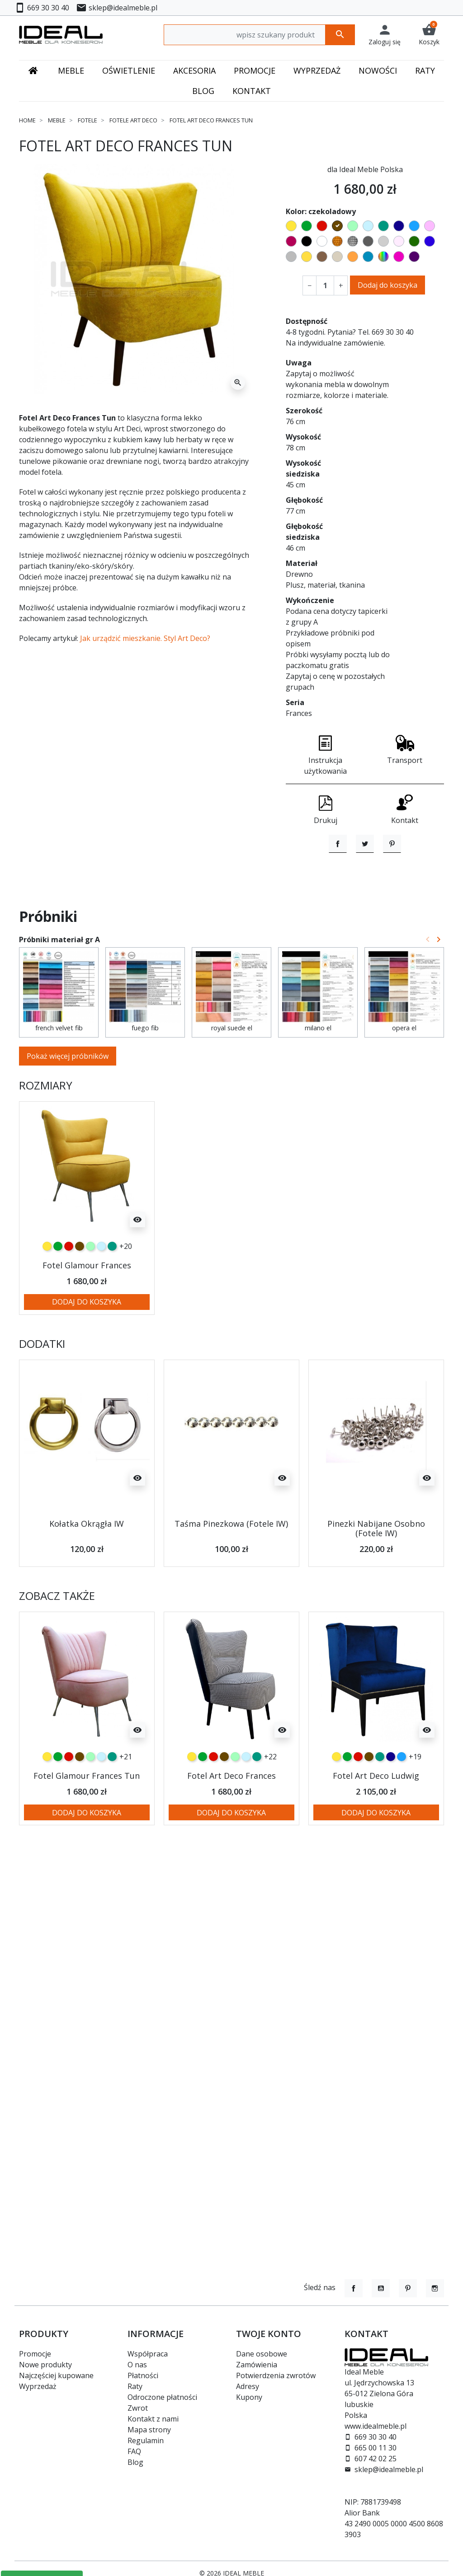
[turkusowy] (112, 1286)
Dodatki (42, 1384)
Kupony (249, 2397)
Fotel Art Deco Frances (231, 1815)
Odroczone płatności (162, 2397)
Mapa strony (149, 2430)
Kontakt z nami (153, 2419)
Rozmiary (45, 1125)
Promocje (35, 2354)
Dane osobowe (261, 2354)
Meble (57, 120)
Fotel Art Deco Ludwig (376, 1815)
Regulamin (146, 2440)
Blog (135, 2462)
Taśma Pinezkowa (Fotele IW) (231, 1563)
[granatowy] (390, 1796)
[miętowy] (90, 1286)
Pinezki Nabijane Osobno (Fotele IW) (376, 1568)
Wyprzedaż (38, 2386)
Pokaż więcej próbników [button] (68, 1096)
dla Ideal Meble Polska (365, 169)
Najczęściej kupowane (56, 2375)
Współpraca (148, 2354)
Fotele (87, 120)
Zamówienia (256, 2365)
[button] (429, 34)
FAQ (134, 2451)
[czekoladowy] (79, 1286)
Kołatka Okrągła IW (86, 1563)
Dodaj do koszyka (387, 285)
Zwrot (138, 2408)
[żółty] (47, 1286)
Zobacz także (57, 1636)
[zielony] (57, 1286)
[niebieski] (401, 1796)
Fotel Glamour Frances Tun (86, 1815)
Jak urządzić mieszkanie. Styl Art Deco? (145, 638)
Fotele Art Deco (133, 120)
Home (27, 120)
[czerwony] (68, 1286)
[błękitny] (101, 1286)
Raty (135, 2386)
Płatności (143, 2375)
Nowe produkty (45, 2365)
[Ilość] (325, 285)
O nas (137, 2365)
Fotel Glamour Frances (87, 1305)
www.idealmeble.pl (375, 2426)
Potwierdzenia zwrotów (276, 2375)
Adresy (247, 2386)
